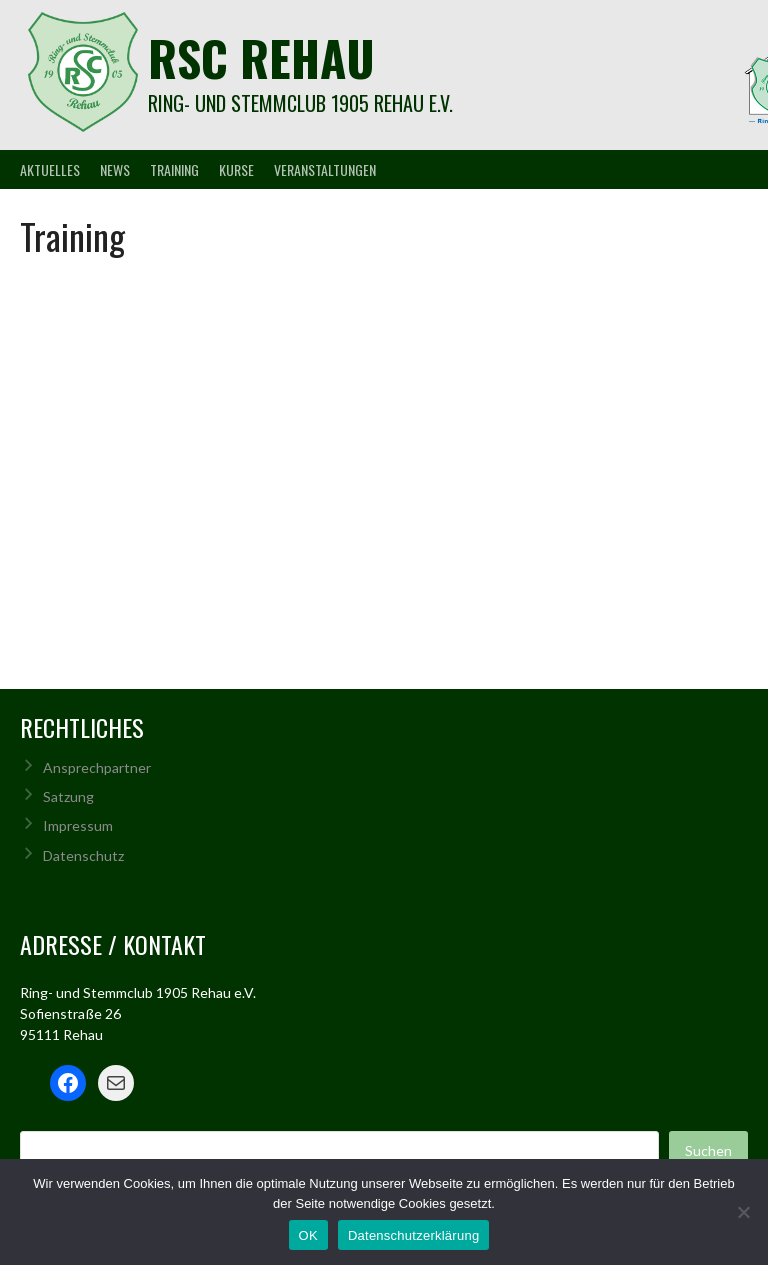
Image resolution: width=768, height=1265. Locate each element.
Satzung (68, 796)
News (115, 169)
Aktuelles (50, 169)
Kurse (236, 169)
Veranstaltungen (325, 169)
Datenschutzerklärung (413, 1235)
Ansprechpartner (97, 767)
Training (174, 169)
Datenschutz (83, 855)
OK (308, 1235)
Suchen (708, 1150)
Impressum (78, 825)
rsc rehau (261, 57)
